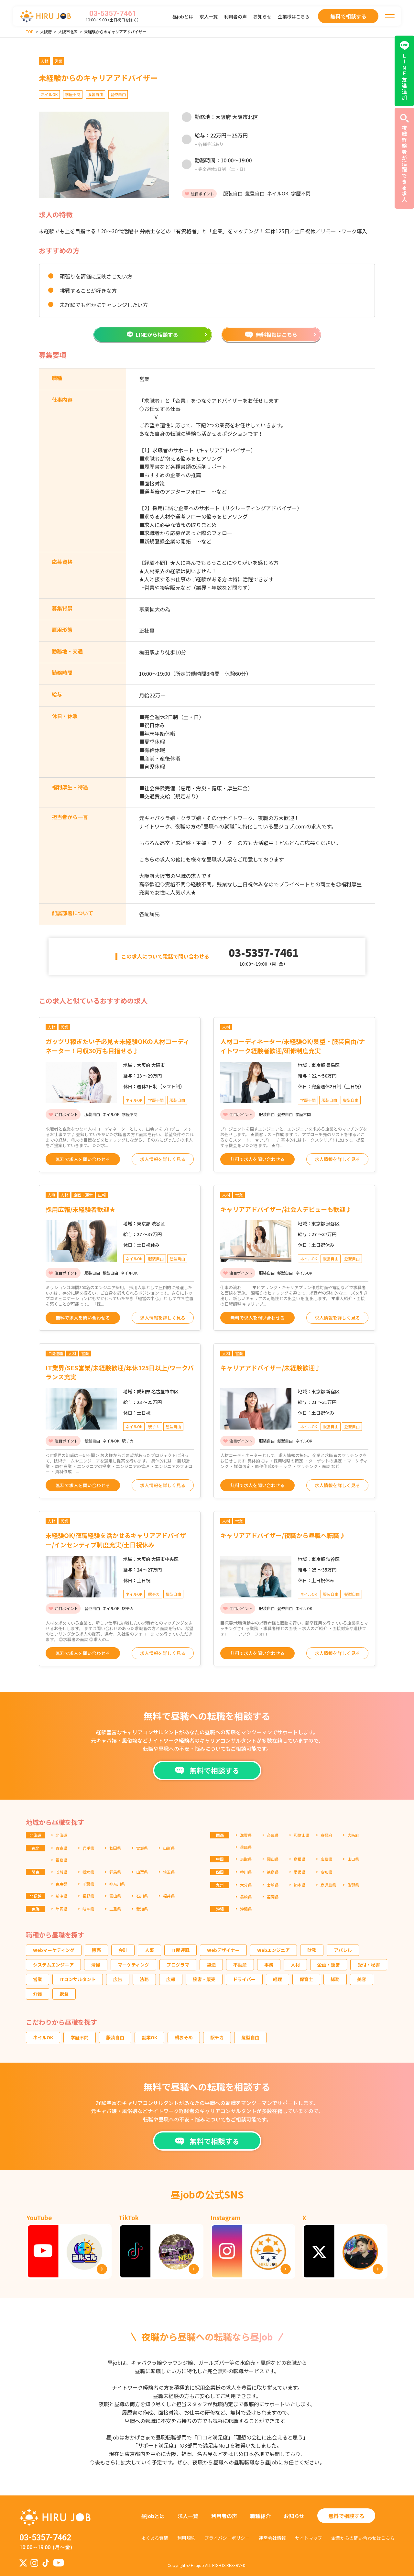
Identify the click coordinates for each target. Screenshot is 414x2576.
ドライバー (244, 1979)
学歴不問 (80, 2037)
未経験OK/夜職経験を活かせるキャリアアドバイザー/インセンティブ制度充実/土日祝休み (116, 1540)
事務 (268, 1964)
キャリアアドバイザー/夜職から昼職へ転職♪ (282, 1535)
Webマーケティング (53, 1950)
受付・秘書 (368, 1964)
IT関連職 (180, 1950)
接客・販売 (204, 1979)
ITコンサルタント (78, 1979)
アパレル (343, 1950)
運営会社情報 (272, 2538)
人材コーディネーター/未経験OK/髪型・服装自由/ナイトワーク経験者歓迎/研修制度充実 (292, 1046)
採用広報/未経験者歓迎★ (80, 1209)
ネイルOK (43, 2037)
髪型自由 (250, 2037)
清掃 (95, 1964)
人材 (295, 1964)
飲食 (64, 1993)
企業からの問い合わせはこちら (363, 2538)
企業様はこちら (294, 16)
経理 (277, 1979)
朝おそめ (184, 2037)
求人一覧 (209, 16)
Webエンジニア (273, 1950)
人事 (149, 1950)
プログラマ (178, 1964)
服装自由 (115, 2037)
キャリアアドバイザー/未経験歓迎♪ (270, 1367)
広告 (117, 1979)
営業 (37, 1979)
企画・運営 (328, 1964)
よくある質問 (154, 2538)
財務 (311, 1950)
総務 (335, 1979)
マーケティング (133, 1964)
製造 (211, 1964)
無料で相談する (346, 2516)
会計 (122, 1950)
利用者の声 (235, 16)
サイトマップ (308, 2538)
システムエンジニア (53, 1964)
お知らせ (262, 16)
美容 (361, 1979)
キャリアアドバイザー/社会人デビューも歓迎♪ (286, 1209)
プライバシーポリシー (227, 2538)
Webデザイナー (223, 1950)
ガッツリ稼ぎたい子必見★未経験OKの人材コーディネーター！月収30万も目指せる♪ (118, 1046)
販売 (96, 1950)
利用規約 (186, 2538)
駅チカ (217, 2037)
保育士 (306, 1979)
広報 (170, 1979)
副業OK (149, 2037)
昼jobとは (182, 16)
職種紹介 (260, 2516)
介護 (37, 1993)
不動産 (240, 1964)
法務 (144, 1979)
